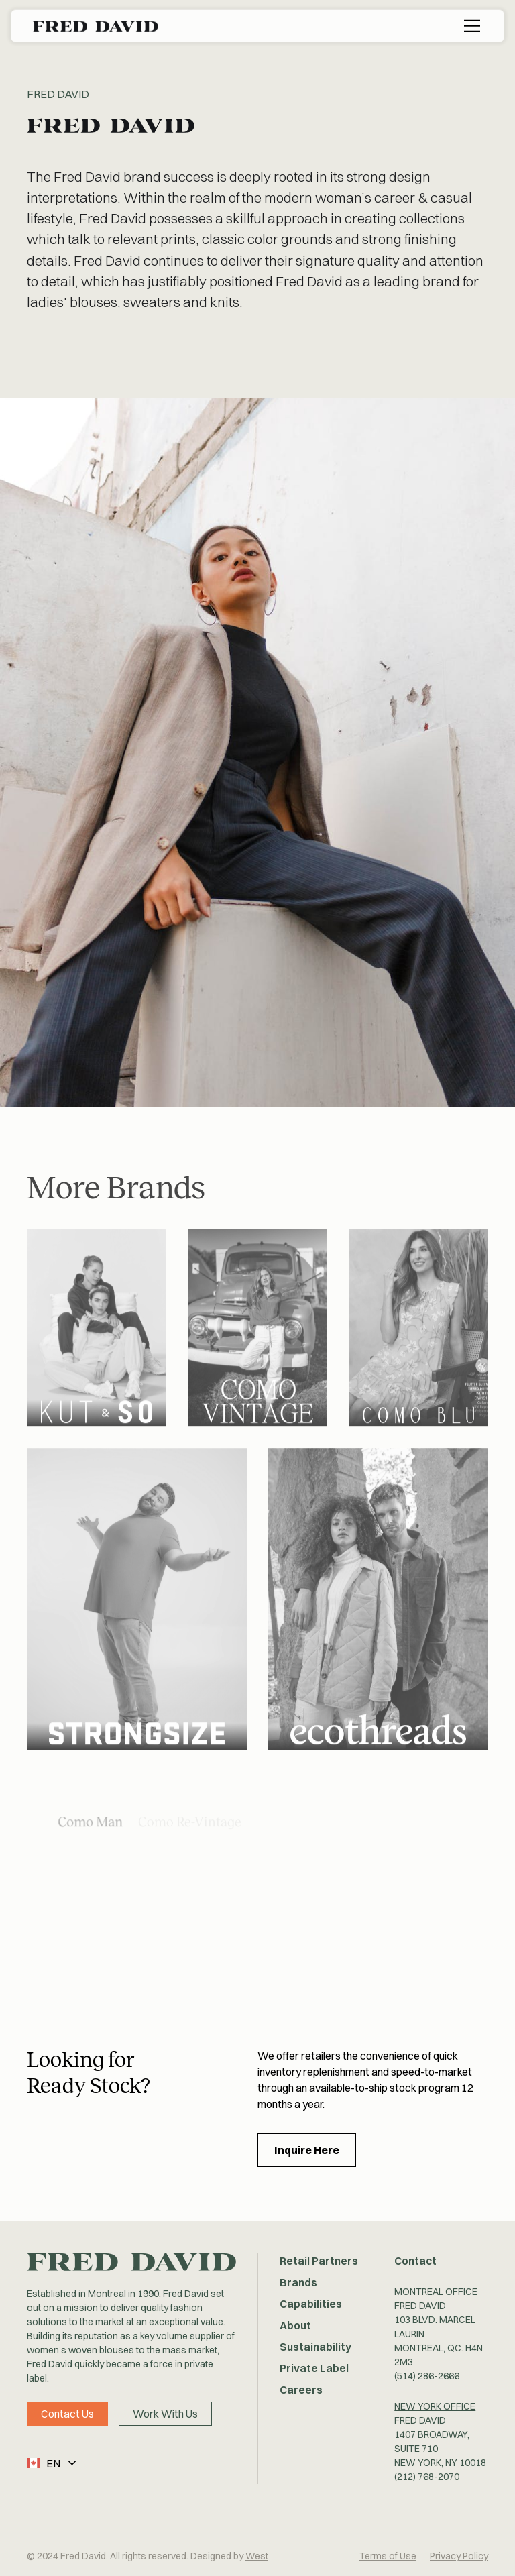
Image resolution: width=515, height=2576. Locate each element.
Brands (298, 2282)
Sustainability (315, 2346)
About (295, 2325)
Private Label (314, 2368)
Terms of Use (387, 2556)
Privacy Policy (459, 2556)
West (256, 2556)
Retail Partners (319, 2260)
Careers (301, 2389)
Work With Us (165, 2413)
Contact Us (67, 2413)
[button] (452, 25)
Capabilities (311, 2303)
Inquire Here (306, 2150)
